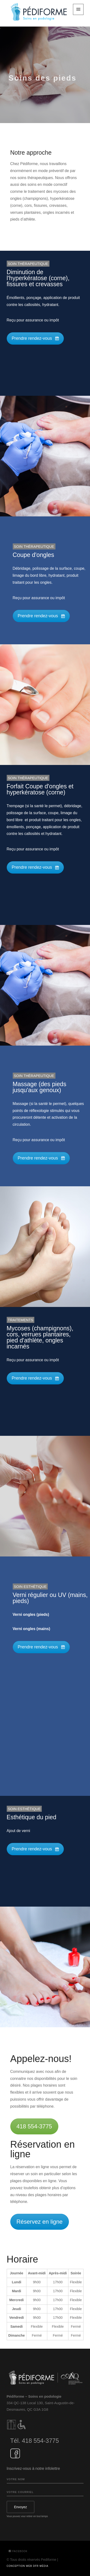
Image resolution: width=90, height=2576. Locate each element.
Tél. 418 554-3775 (34, 2440)
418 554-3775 (34, 2126)
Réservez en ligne (40, 2221)
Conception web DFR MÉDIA (27, 2566)
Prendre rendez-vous (35, 338)
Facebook (18, 2551)
